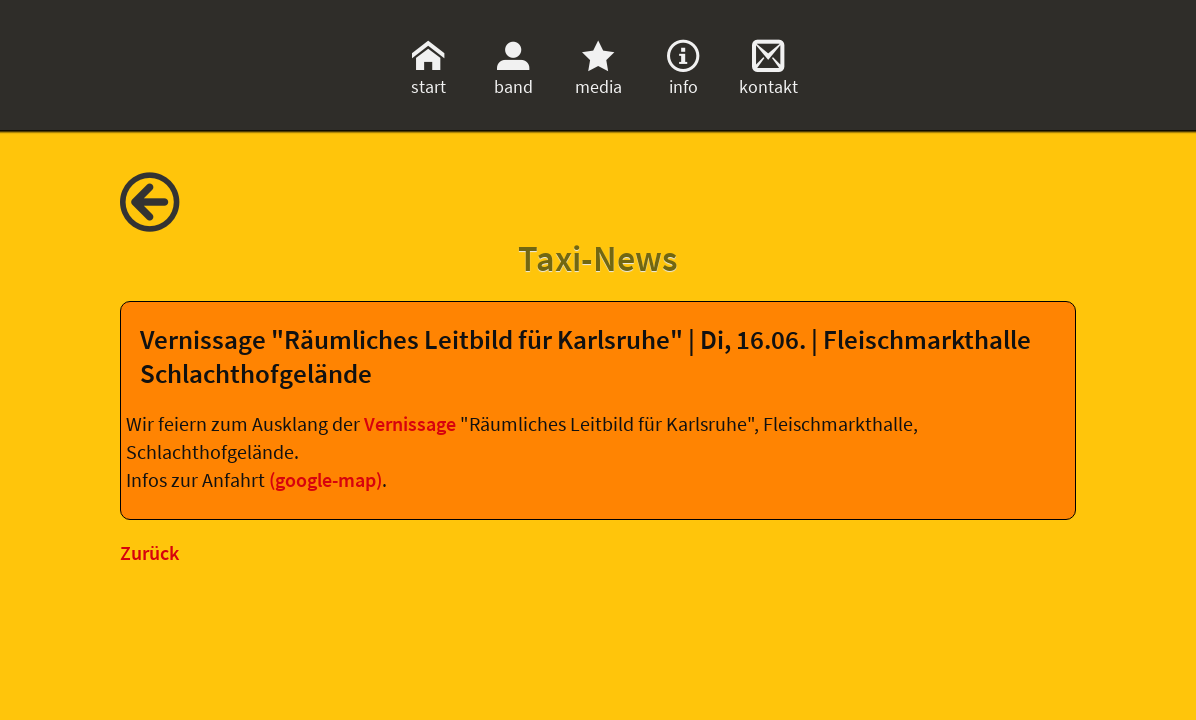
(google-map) (325, 480)
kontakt (768, 75)
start (428, 75)
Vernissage (412, 424)
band (513, 75)
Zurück (149, 553)
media (598, 75)
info (683, 75)
